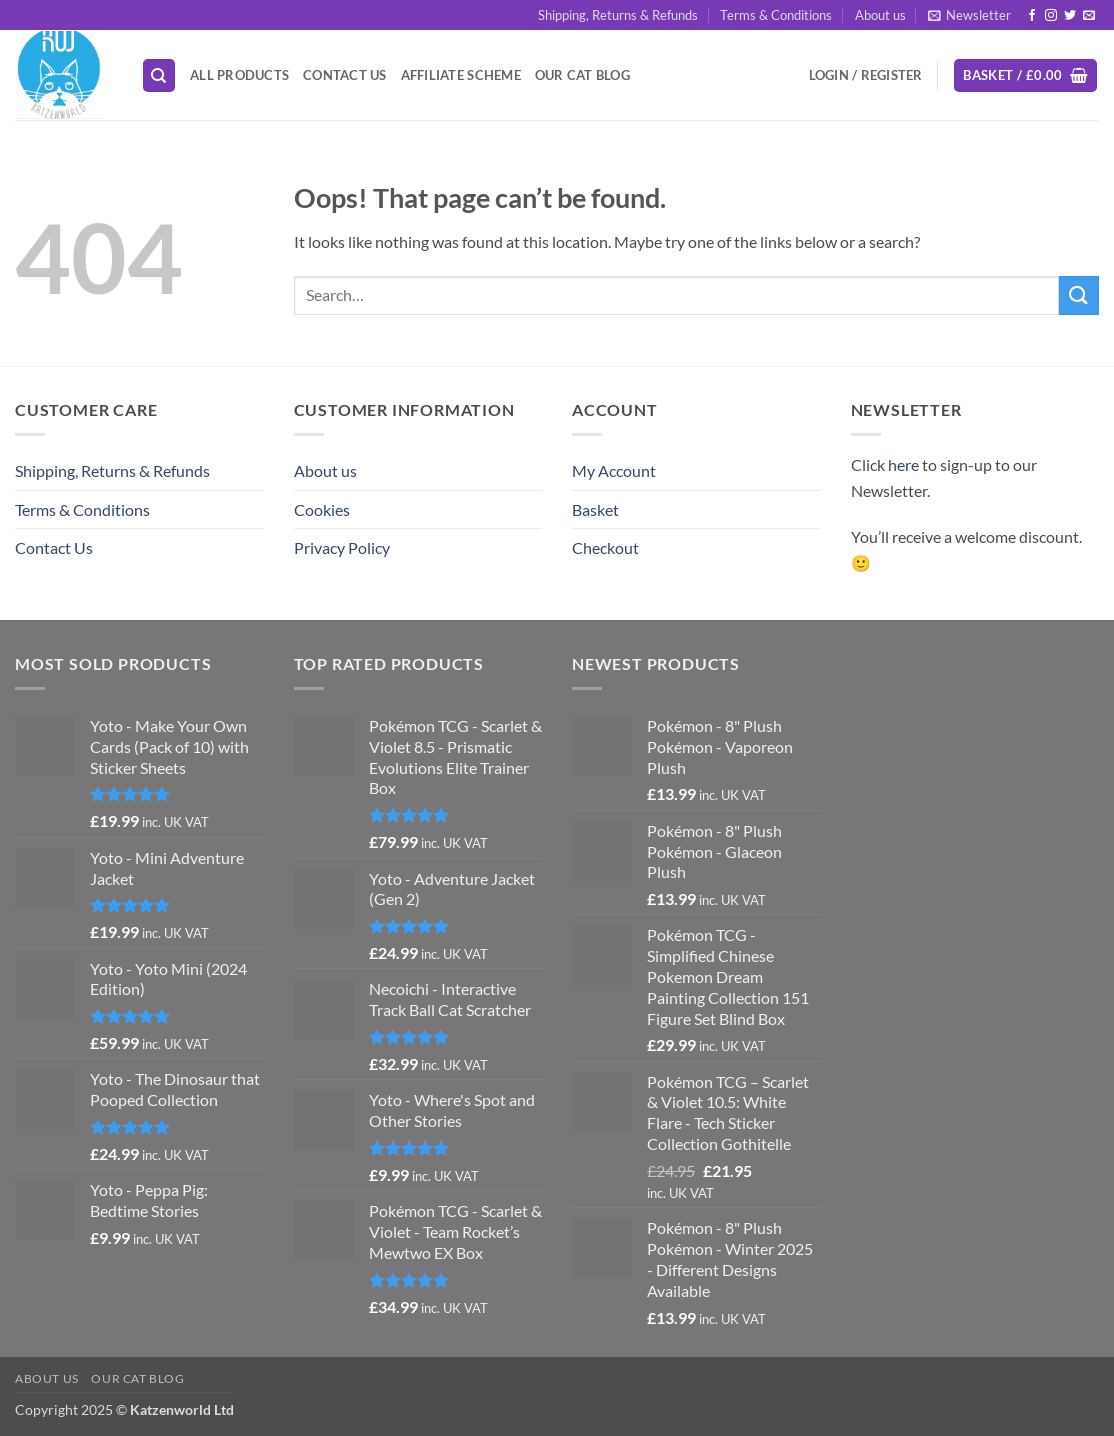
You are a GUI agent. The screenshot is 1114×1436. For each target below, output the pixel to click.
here (903, 464)
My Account (614, 470)
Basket (595, 509)
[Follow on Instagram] (1051, 16)
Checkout (605, 547)
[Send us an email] (1089, 16)
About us (880, 15)
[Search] (159, 75)
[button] (969, 15)
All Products (239, 75)
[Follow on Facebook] (1032, 16)
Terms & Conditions (776, 15)
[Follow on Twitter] (1070, 16)
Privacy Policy (342, 547)
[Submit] (1079, 295)
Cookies (322, 509)
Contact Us (345, 75)
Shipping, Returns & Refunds (618, 15)
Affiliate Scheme (461, 75)
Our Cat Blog (582, 75)
